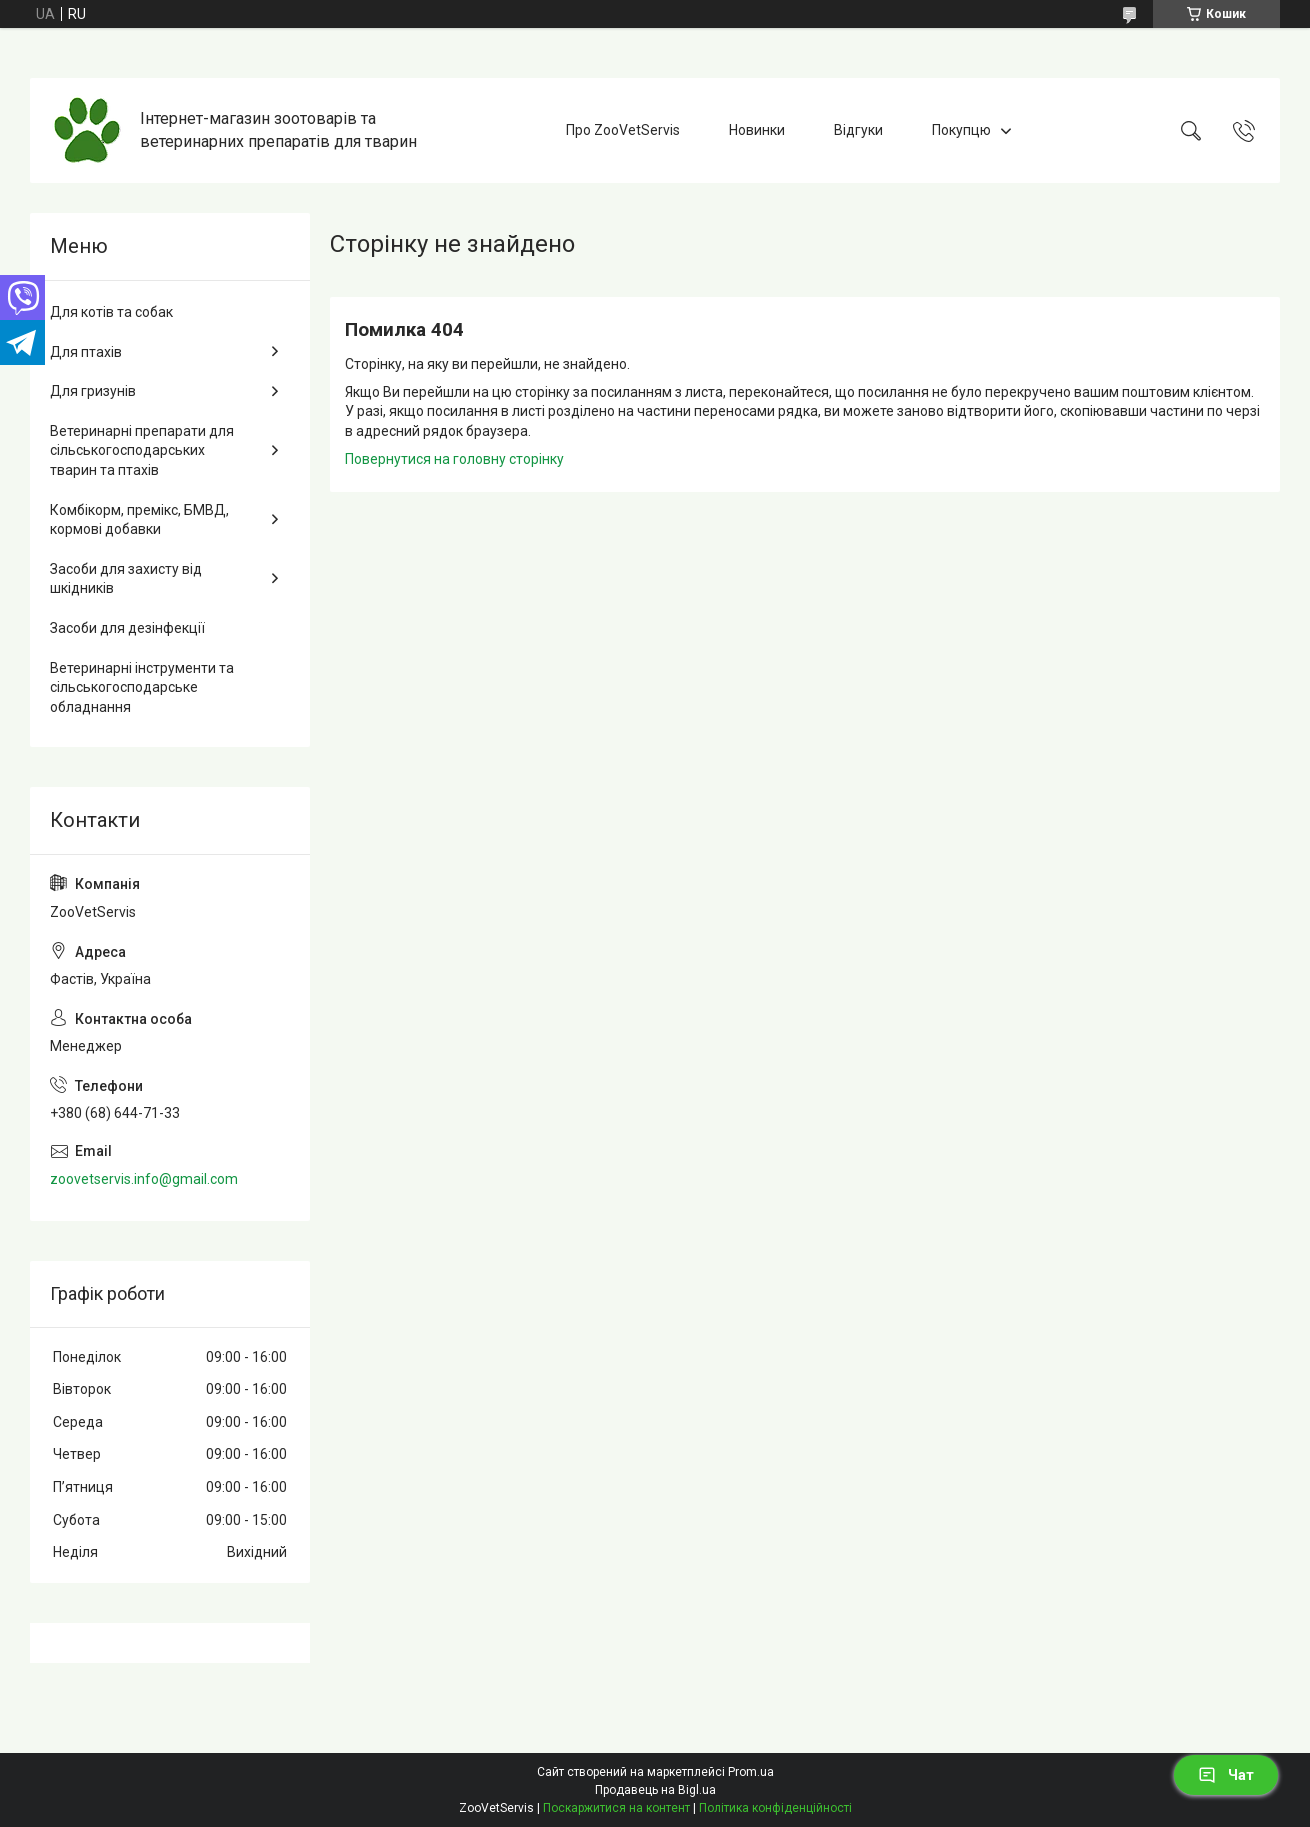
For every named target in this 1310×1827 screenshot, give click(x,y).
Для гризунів (93, 391)
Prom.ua (751, 1772)
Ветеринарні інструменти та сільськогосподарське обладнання (142, 687)
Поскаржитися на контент (616, 1808)
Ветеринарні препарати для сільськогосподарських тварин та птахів (142, 450)
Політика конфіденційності (775, 1808)
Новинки (757, 130)
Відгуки (858, 130)
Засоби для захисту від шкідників (126, 579)
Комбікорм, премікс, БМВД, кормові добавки (139, 520)
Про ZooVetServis (623, 130)
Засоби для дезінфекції (127, 628)
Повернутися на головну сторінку (454, 459)
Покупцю (961, 130)
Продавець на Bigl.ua (655, 1790)
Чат (1226, 1775)
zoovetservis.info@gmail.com (144, 1179)
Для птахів (86, 352)
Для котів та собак (111, 312)
